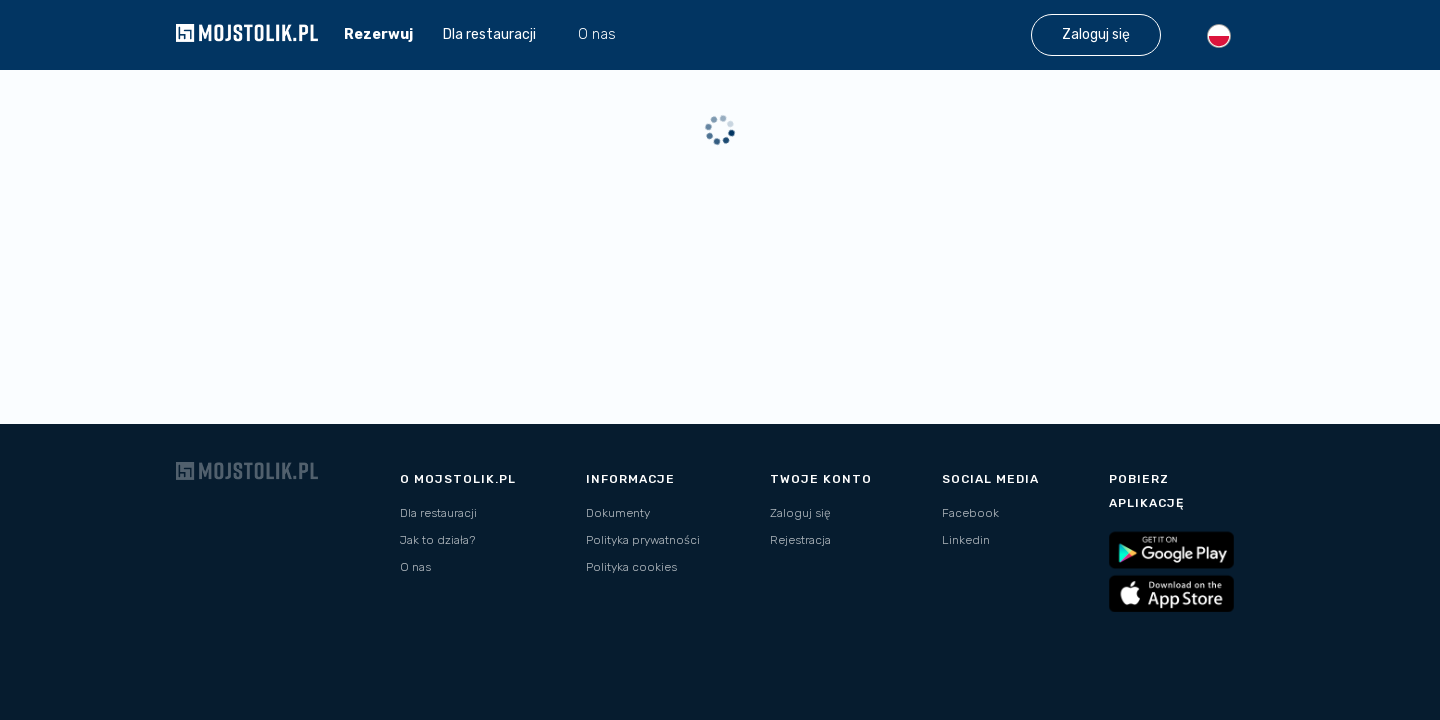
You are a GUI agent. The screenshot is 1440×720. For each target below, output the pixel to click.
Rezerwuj (378, 35)
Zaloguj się (800, 513)
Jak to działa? (437, 540)
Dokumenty (618, 513)
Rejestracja (800, 540)
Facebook (970, 513)
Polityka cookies (631, 567)
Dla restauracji (438, 513)
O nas (597, 35)
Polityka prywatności (643, 540)
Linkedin (966, 540)
